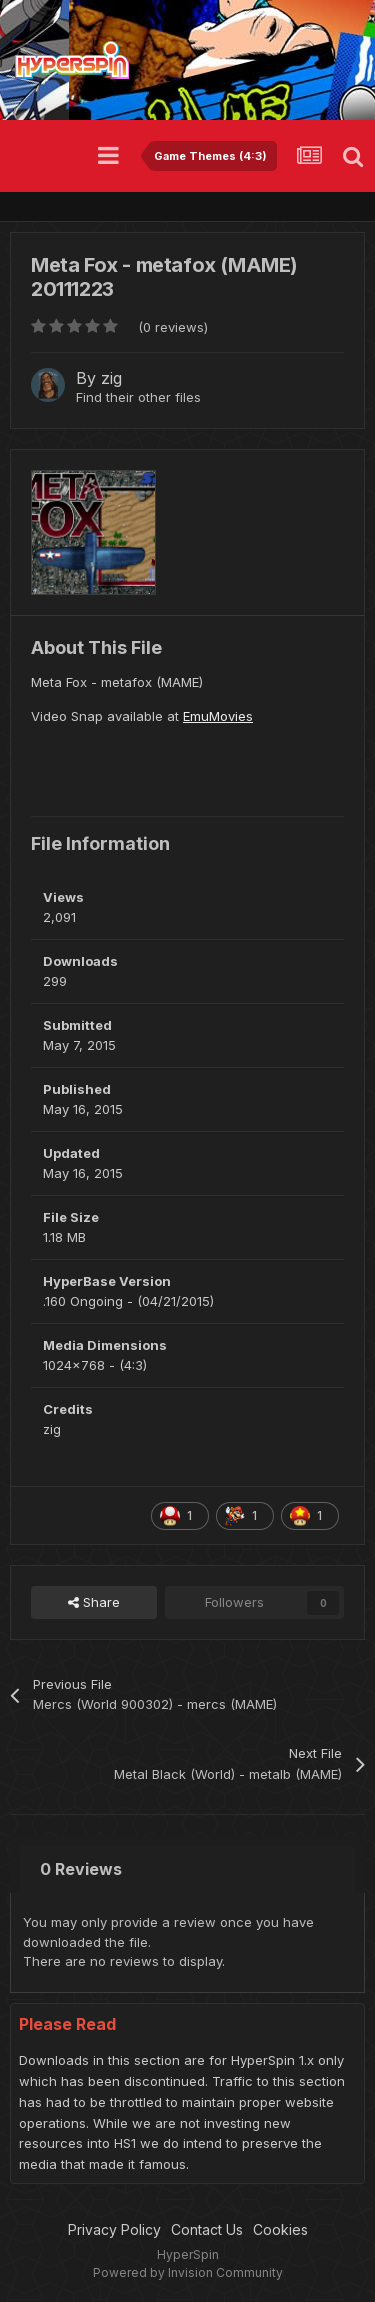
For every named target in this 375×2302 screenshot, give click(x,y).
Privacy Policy (114, 2229)
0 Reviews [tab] (81, 1869)
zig (111, 378)
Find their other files (138, 397)
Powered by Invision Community (188, 2272)
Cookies (280, 2229)
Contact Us (207, 2229)
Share (94, 1602)
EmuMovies (218, 716)
